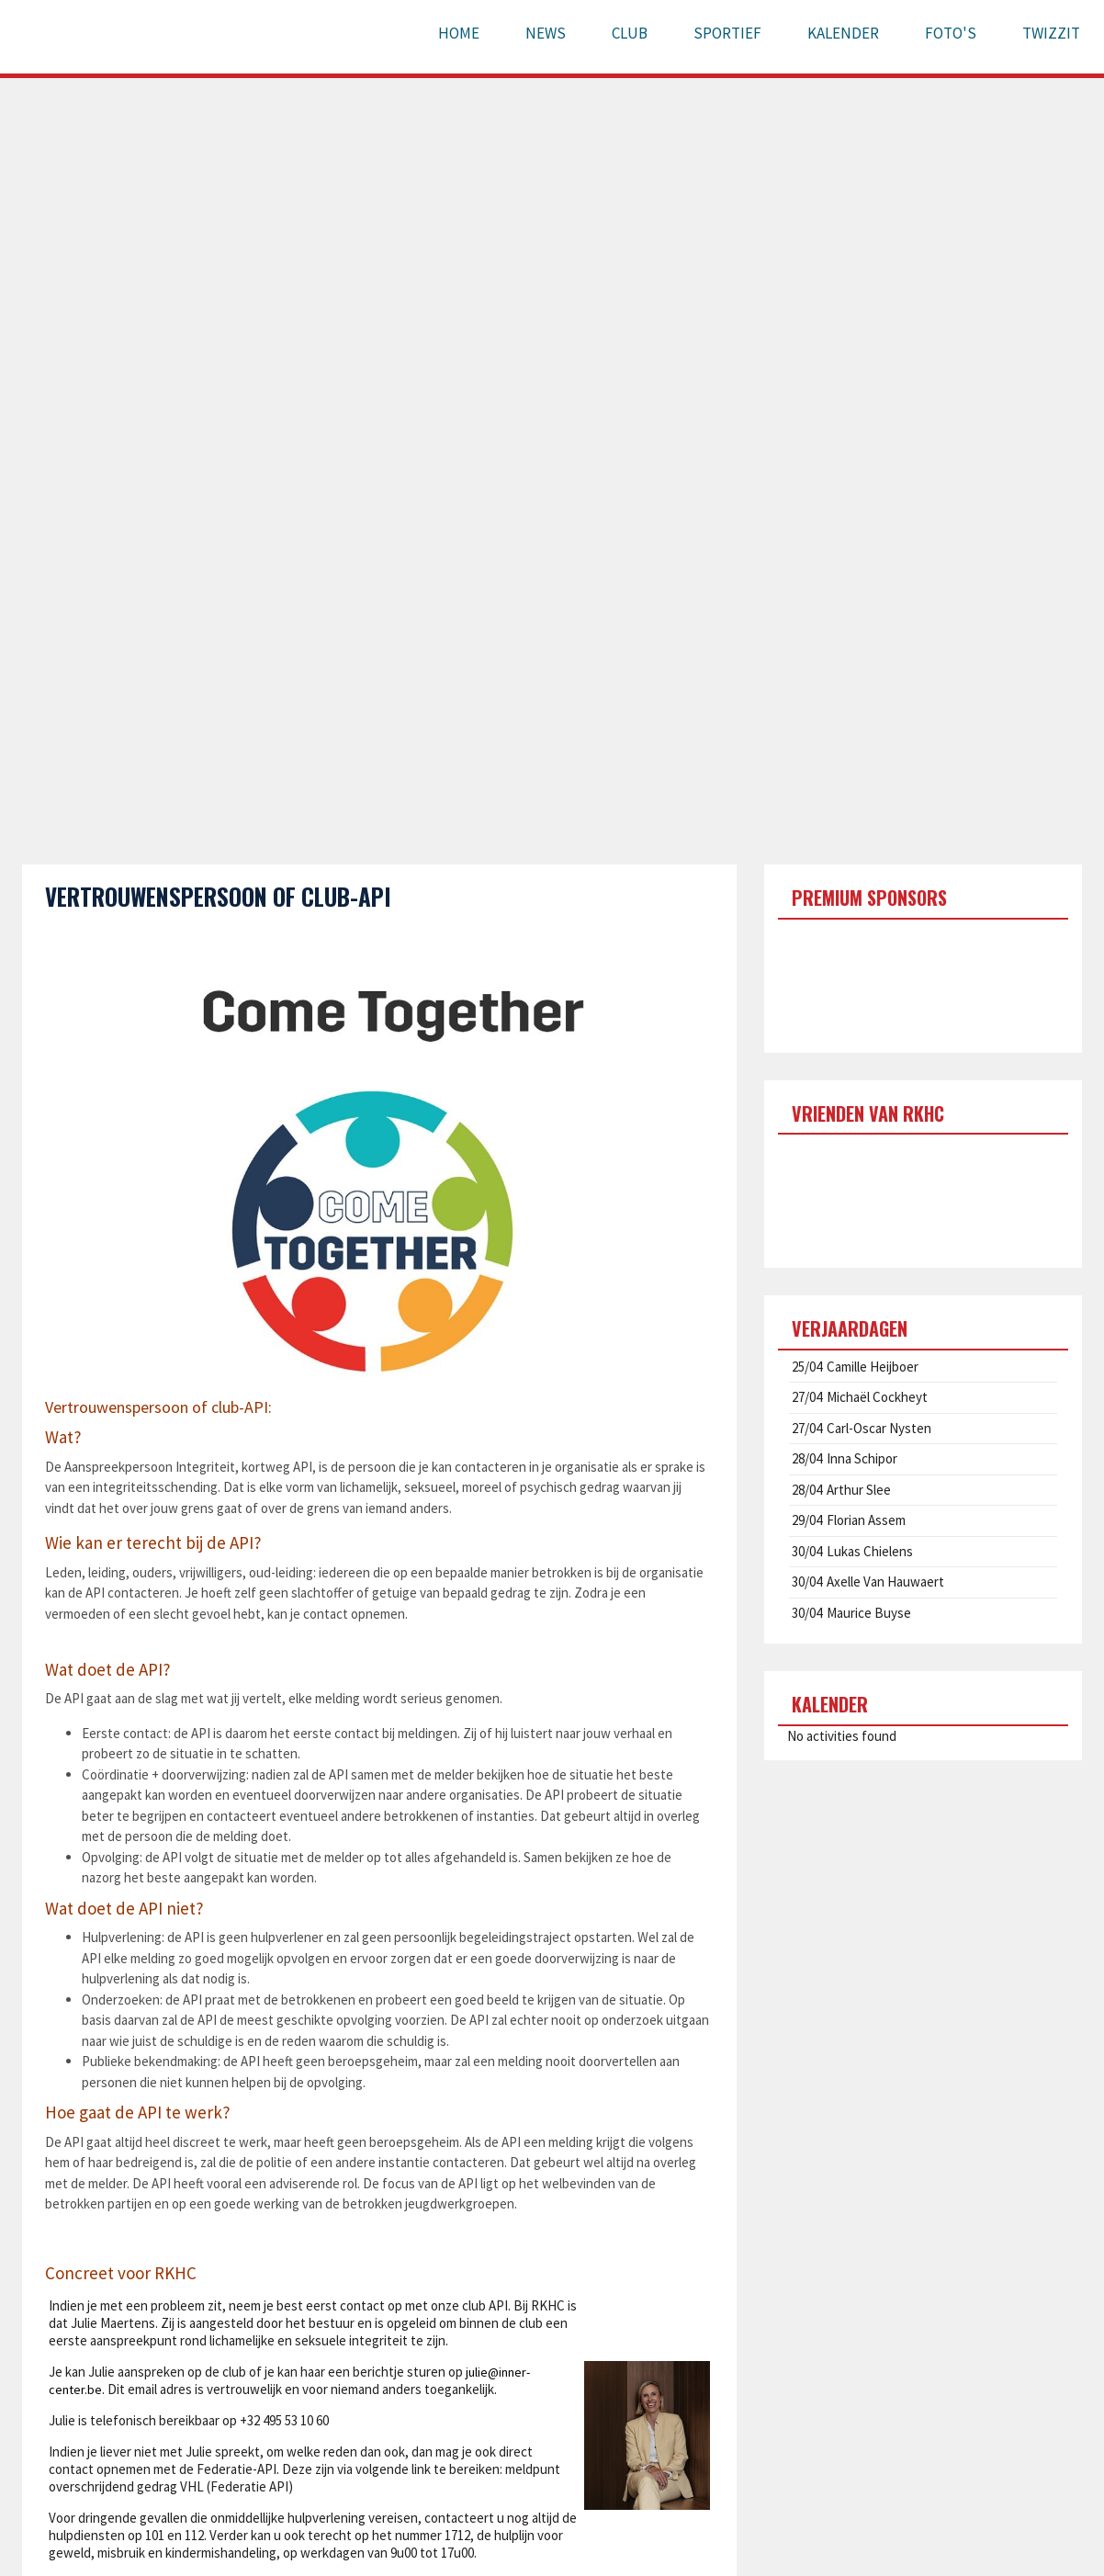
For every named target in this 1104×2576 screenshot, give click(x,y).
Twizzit (1051, 33)
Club (630, 33)
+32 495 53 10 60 (284, 2420)
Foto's (950, 33)
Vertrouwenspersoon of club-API (218, 896)
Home (458, 33)
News (545, 33)
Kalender (843, 33)
